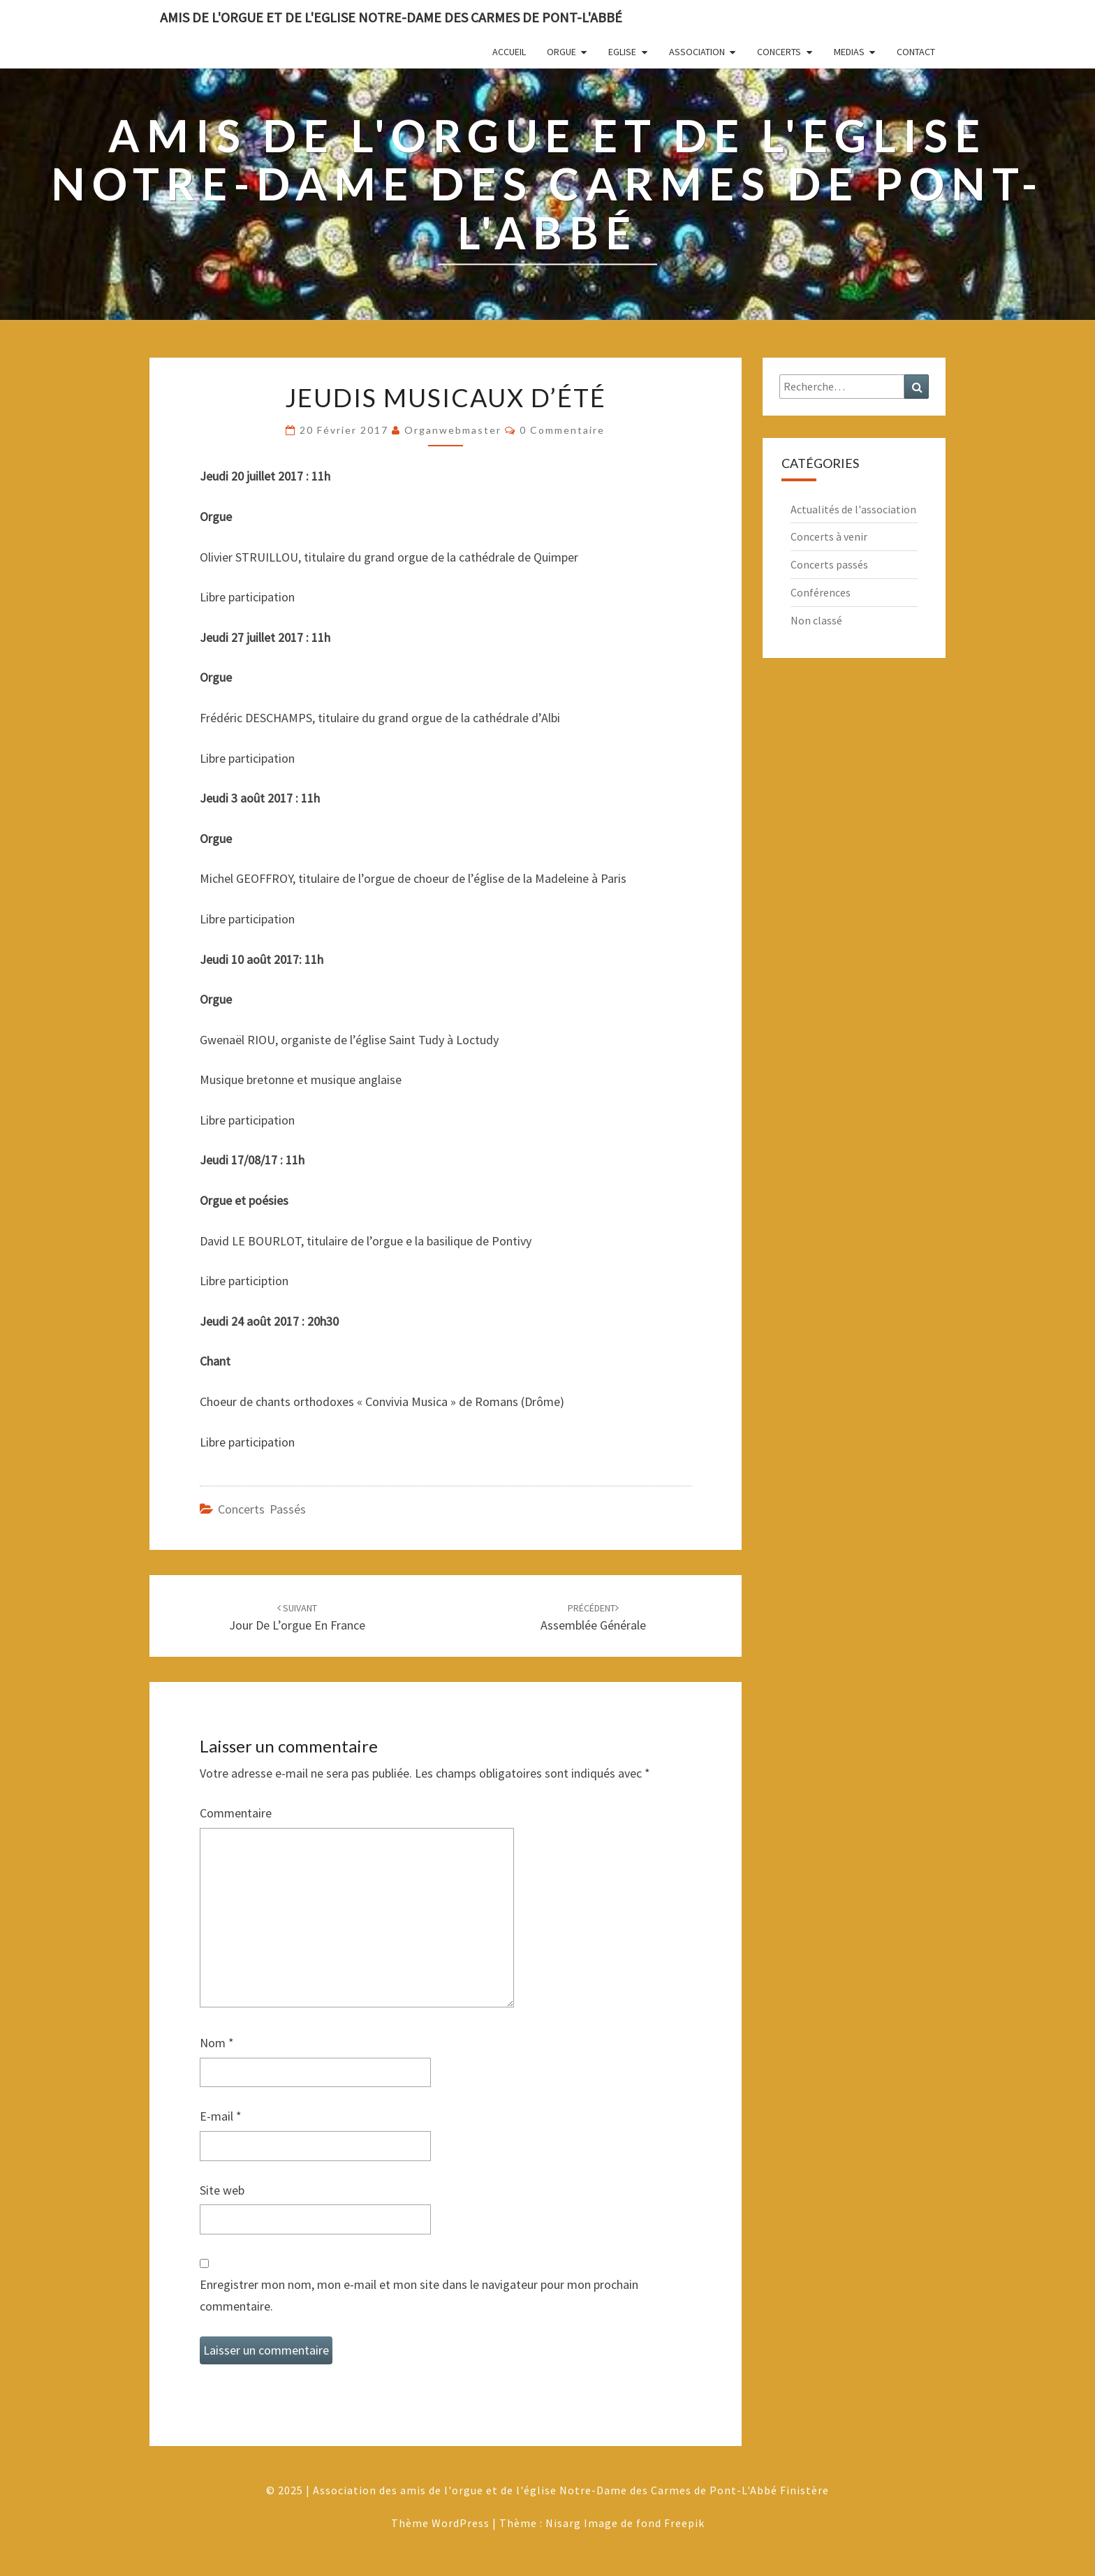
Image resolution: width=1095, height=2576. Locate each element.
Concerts (779, 51)
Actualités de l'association (853, 509)
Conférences (821, 592)
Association (697, 51)
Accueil (509, 51)
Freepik (684, 2523)
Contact (916, 51)
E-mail (221, 2116)
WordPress (461, 2523)
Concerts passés (262, 1509)
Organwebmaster (452, 430)
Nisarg (563, 2523)
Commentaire (236, 1813)
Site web (222, 2190)
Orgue (561, 51)
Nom (217, 2043)
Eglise (622, 51)
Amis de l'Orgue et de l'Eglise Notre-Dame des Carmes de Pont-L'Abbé (391, 17)
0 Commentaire (562, 430)
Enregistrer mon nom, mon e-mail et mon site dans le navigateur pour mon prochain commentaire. (419, 2295)
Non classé (816, 620)
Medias (849, 51)
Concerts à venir (829, 536)
